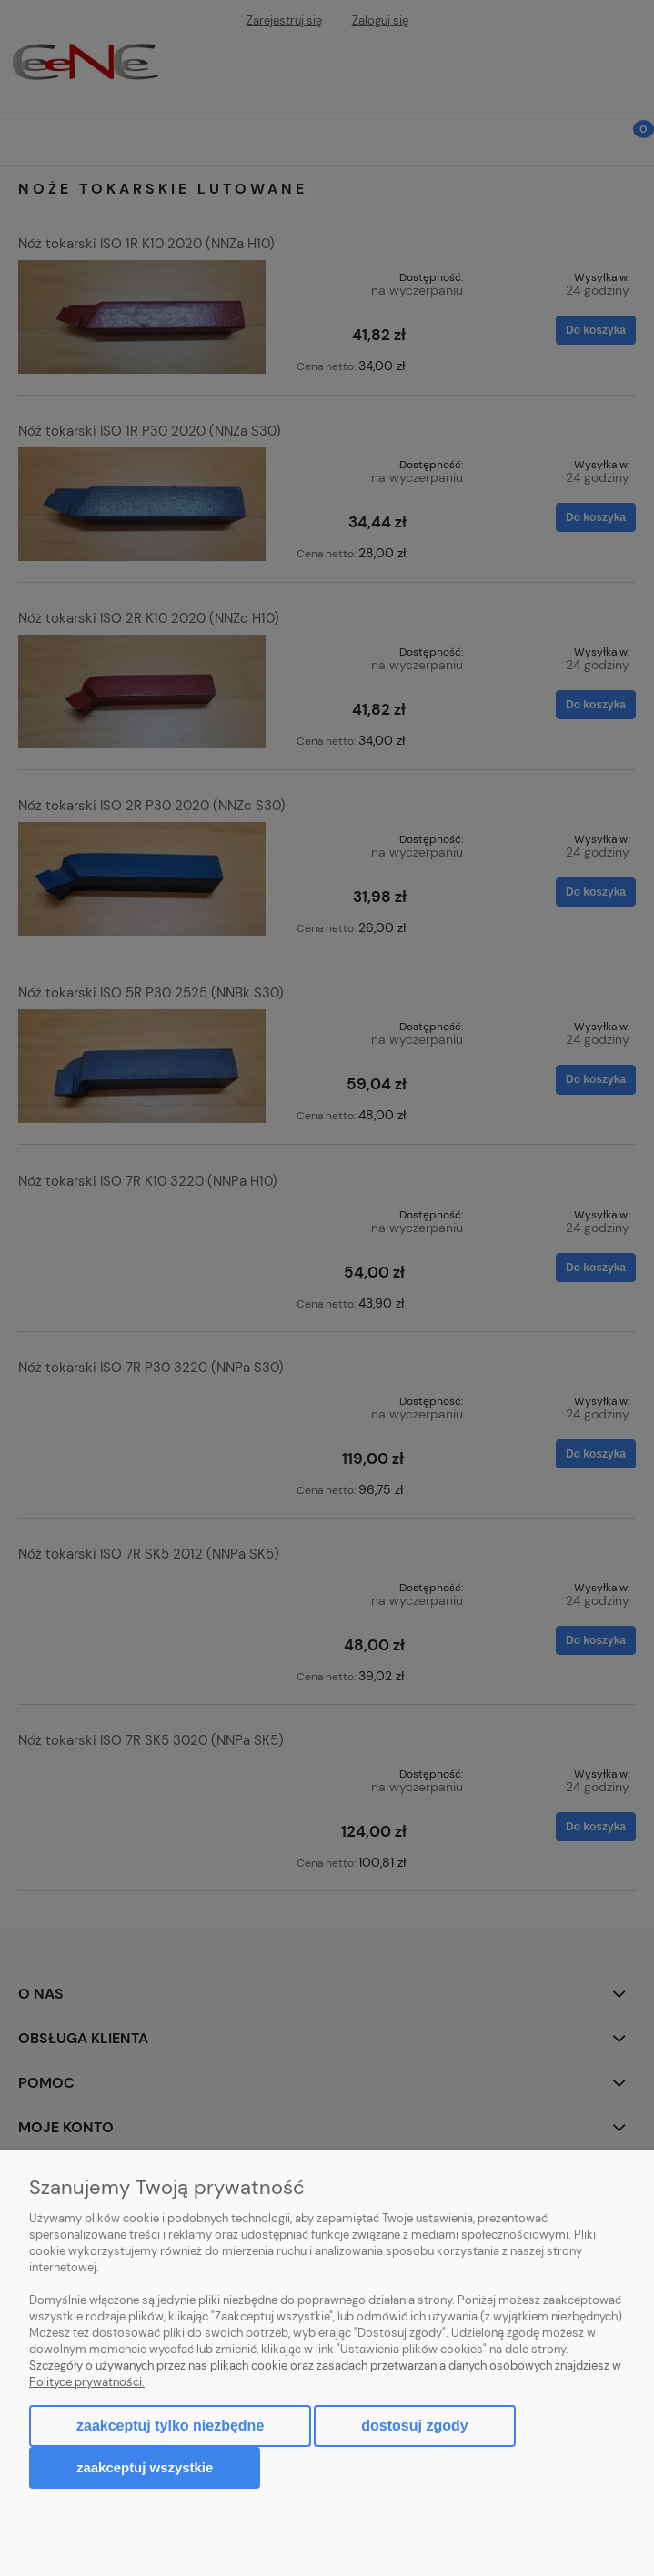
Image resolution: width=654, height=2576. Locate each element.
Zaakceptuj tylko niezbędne (170, 2425)
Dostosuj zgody (414, 2425)
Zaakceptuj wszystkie (144, 2467)
